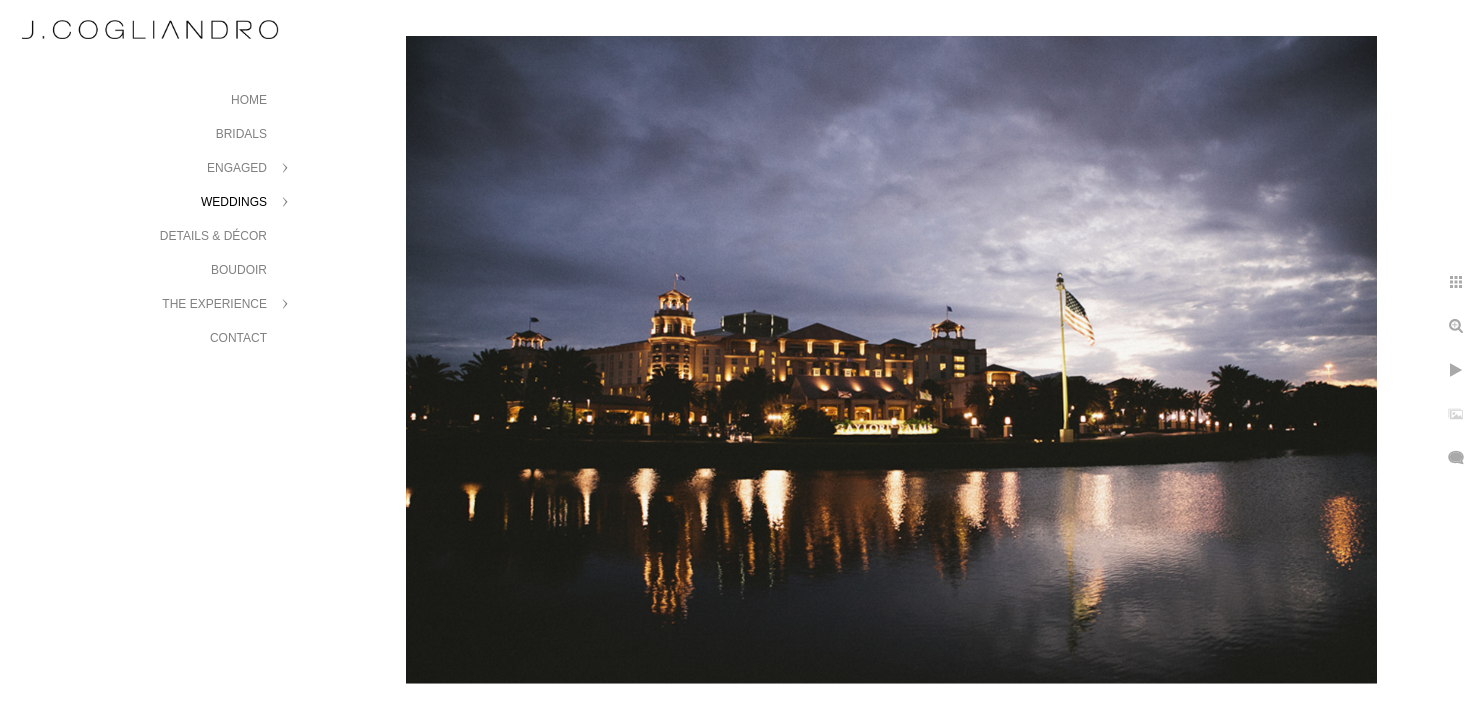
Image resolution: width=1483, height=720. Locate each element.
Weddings (234, 202)
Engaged (237, 168)
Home (249, 100)
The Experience (214, 304)
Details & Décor (213, 236)
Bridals (241, 134)
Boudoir (239, 270)
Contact (238, 338)
